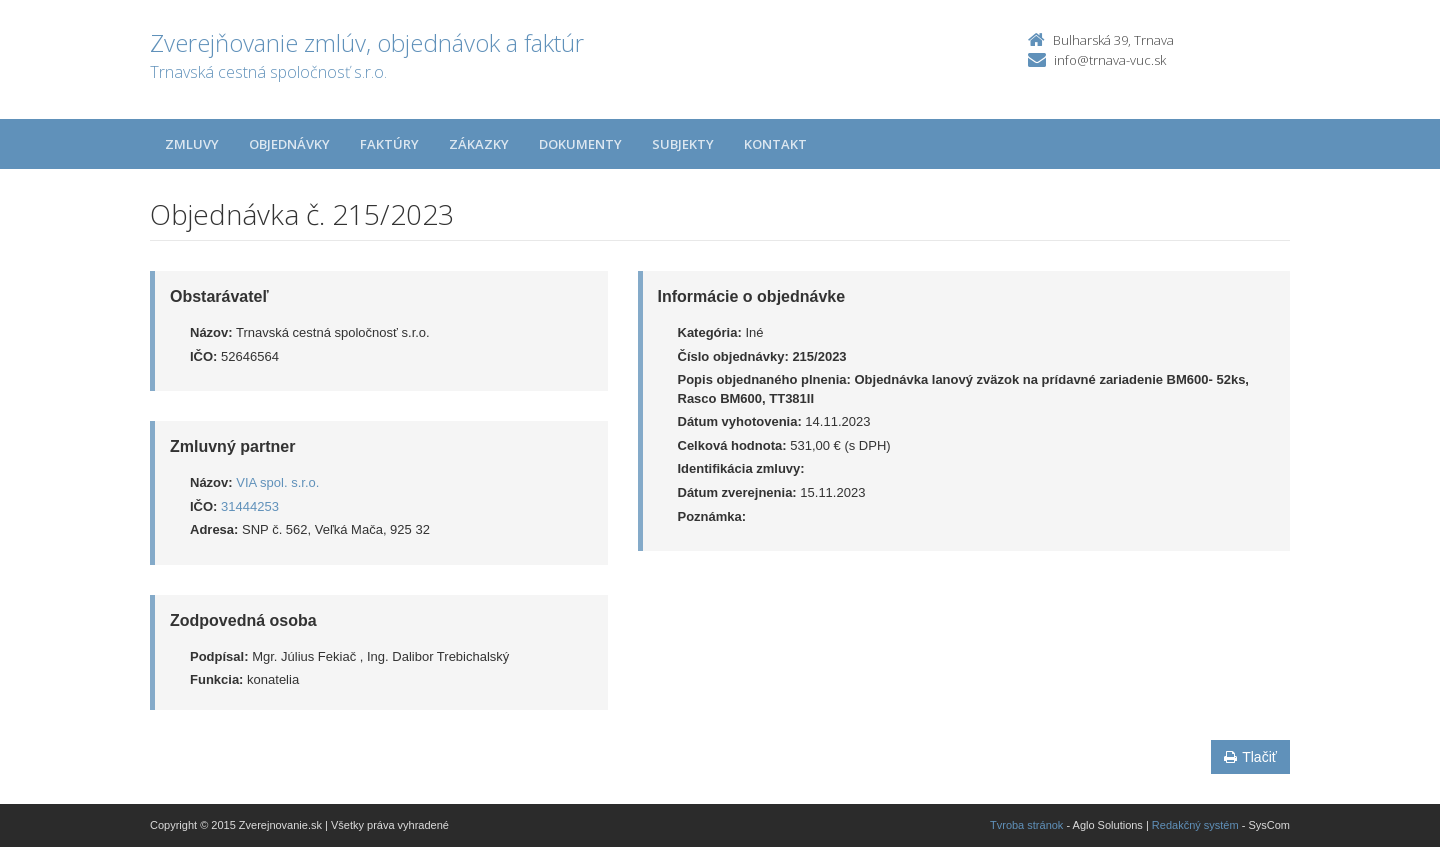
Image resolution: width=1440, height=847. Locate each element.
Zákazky (479, 144)
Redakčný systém (1195, 825)
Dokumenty (580, 144)
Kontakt (775, 144)
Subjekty (683, 144)
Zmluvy (192, 144)
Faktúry (389, 144)
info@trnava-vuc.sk (1110, 60)
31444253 (250, 506)
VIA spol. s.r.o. (277, 482)
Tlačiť (1250, 757)
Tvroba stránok (1026, 825)
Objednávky (289, 144)
